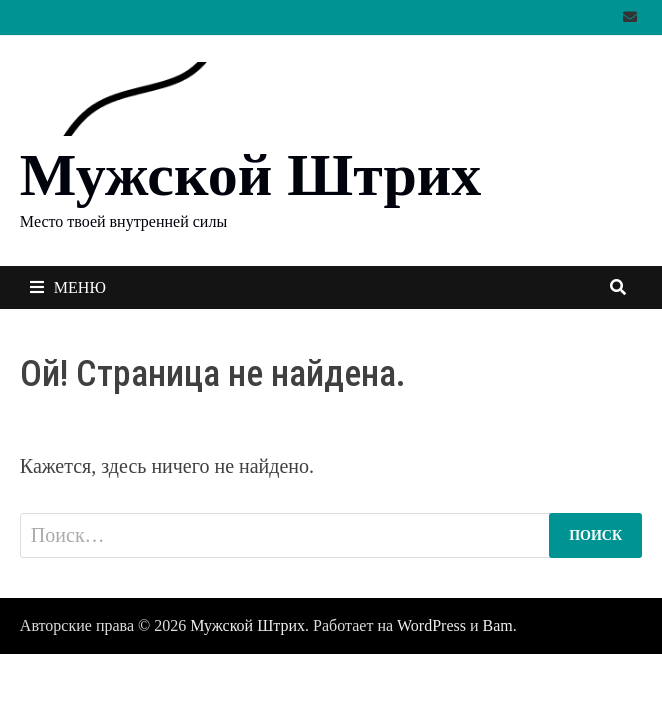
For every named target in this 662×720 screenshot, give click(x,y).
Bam (498, 625)
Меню (68, 287)
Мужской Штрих (250, 175)
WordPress (431, 625)
